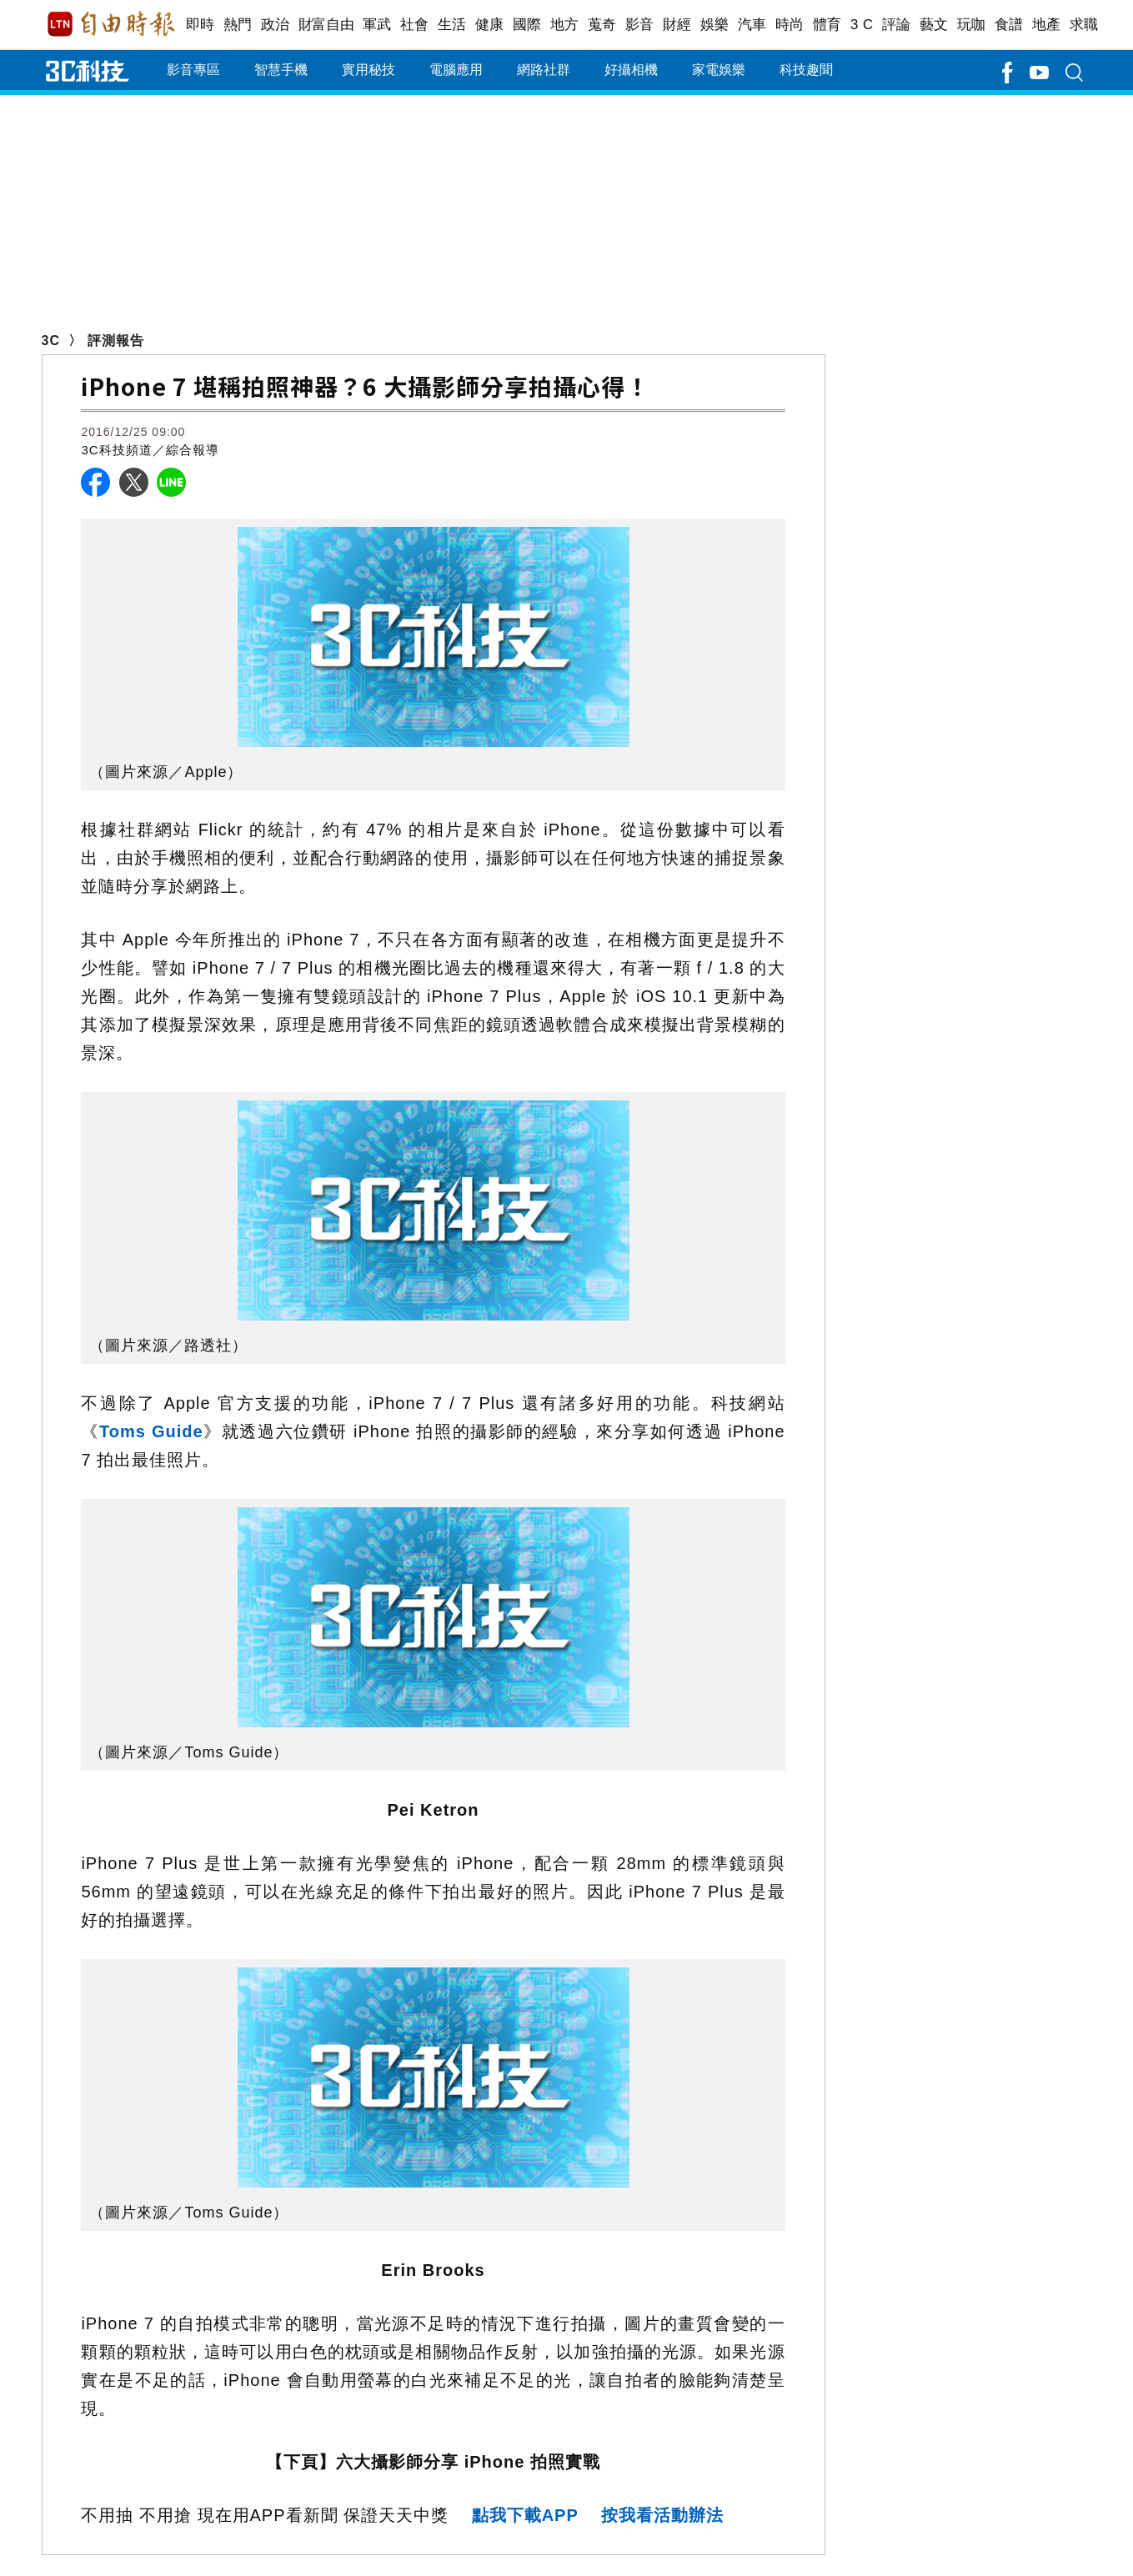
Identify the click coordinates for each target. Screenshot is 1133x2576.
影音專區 (193, 70)
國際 (527, 25)
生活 (452, 25)
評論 (896, 25)
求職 (1084, 25)
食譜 (1009, 25)
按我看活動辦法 (662, 2515)
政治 (275, 25)
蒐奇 (602, 25)
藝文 (934, 25)
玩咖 (971, 25)
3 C (862, 25)
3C (51, 340)
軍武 (377, 25)
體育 (827, 25)
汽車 (752, 25)
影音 (639, 25)
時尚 (790, 25)
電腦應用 (456, 70)
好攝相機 (631, 70)
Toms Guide (151, 1431)
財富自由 (326, 25)
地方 (564, 25)
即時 (200, 25)
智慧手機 (281, 70)
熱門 (238, 25)
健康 (489, 25)
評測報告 (116, 340)
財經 (677, 25)
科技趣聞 (806, 70)
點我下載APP (525, 2515)
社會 (414, 25)
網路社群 (543, 70)
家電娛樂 (718, 70)
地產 (1046, 25)
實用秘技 (368, 70)
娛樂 (714, 25)
